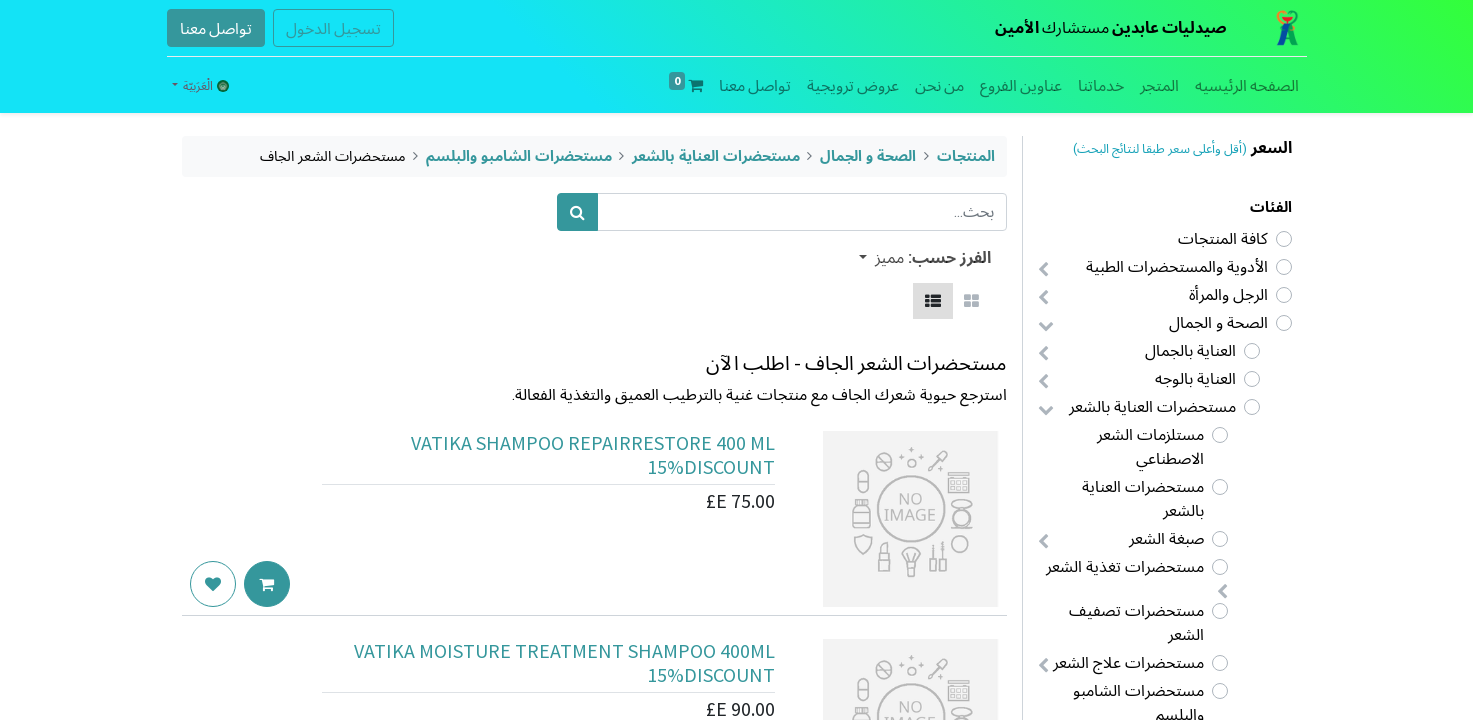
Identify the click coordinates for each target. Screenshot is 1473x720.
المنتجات (966, 156)
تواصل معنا (216, 28)
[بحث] (577, 212)
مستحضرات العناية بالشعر (1152, 406)
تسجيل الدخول (333, 28)
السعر (1271, 147)
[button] (881, 257)
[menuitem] (1247, 85)
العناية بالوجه (1195, 378)
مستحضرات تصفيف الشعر (1136, 622)
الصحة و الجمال (1218, 322)
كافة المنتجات (1223, 238)
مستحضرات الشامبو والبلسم (519, 156)
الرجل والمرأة (1228, 294)
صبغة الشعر (1166, 538)
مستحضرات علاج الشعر (1128, 662)
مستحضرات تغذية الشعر (1125, 566)
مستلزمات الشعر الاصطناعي (1150, 446)
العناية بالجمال (1190, 350)
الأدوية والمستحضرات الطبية (1177, 266)
